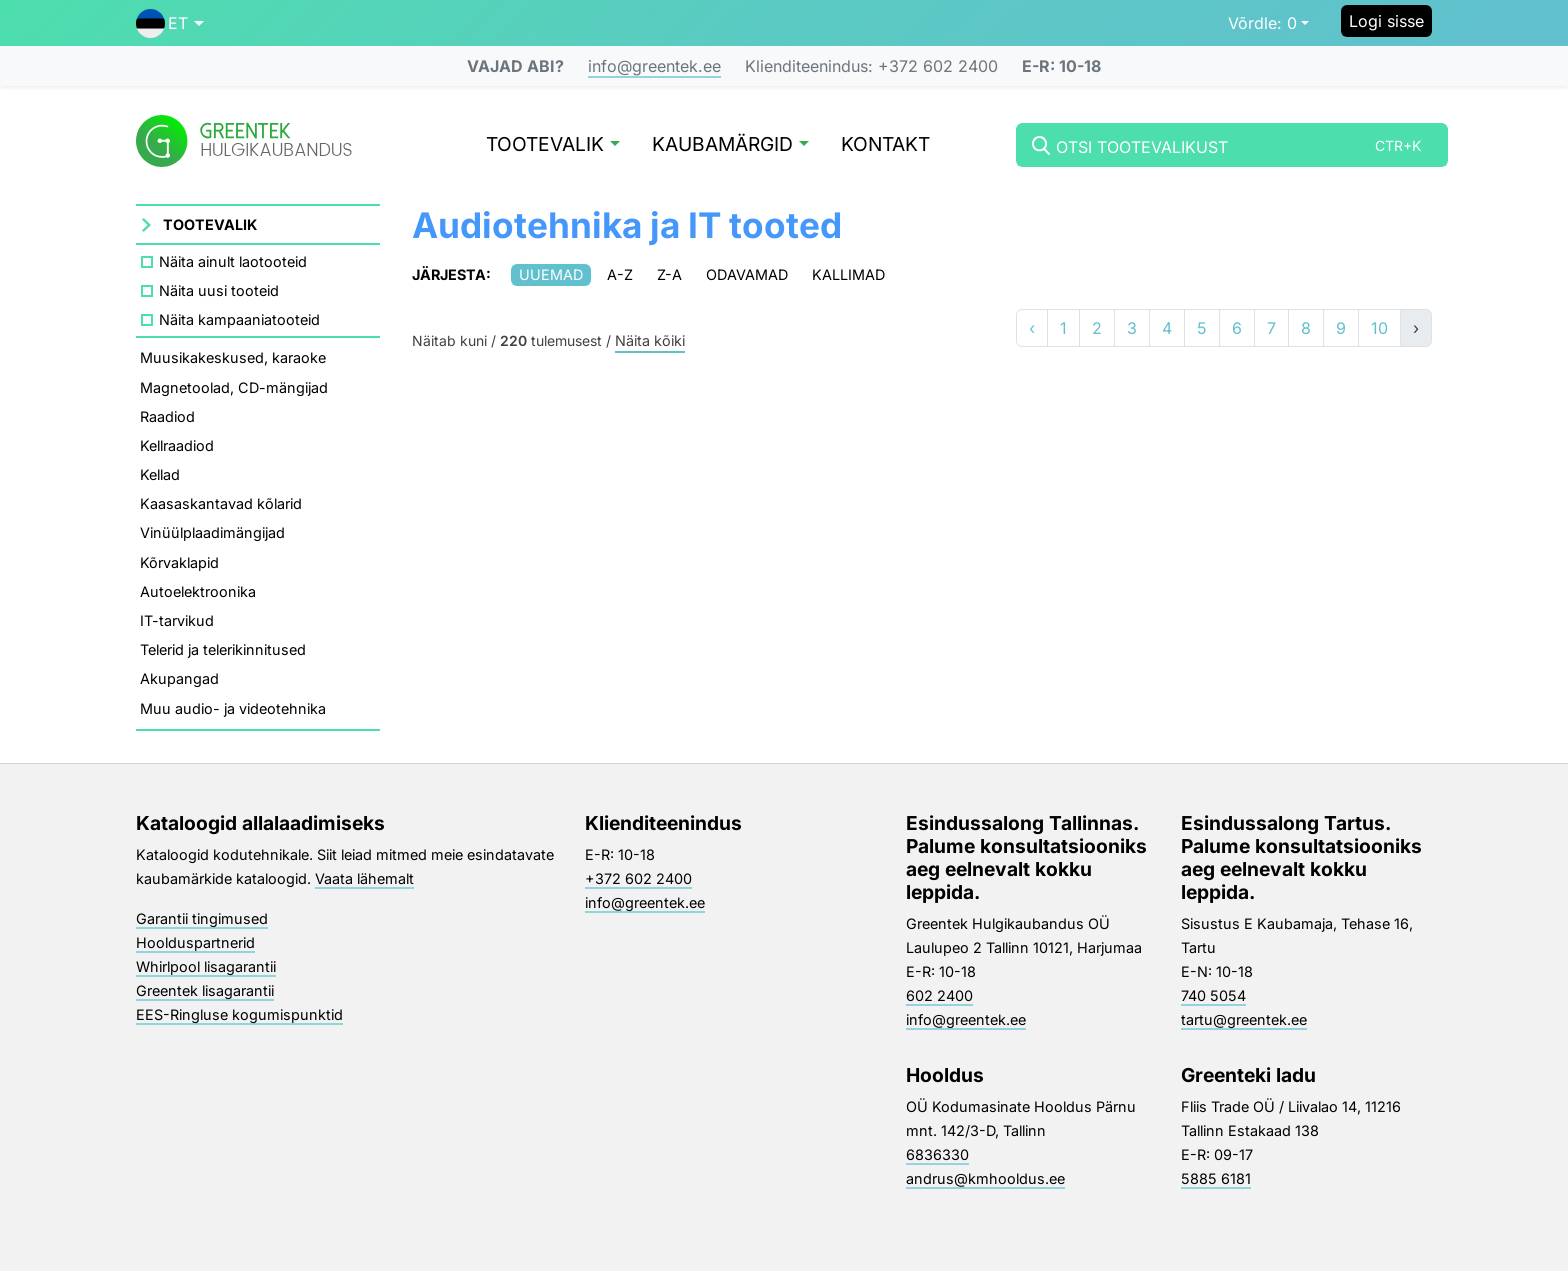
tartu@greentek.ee (1244, 1019)
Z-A (669, 274)
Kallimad (848, 274)
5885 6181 (1216, 1178)
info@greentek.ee (654, 66)
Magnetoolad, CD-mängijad (234, 387)
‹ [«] (1032, 328)
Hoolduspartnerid (195, 942)
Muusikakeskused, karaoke (233, 357)
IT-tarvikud (177, 620)
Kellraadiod (177, 445)
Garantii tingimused (202, 918)
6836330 (937, 1154)
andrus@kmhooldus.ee (985, 1178)
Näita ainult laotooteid (233, 261)
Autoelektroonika (198, 591)
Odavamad (747, 274)
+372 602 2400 (638, 878)
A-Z (620, 274)
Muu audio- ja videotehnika (233, 708)
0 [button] (1262, 23)
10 (1379, 328)
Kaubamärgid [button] (730, 145)
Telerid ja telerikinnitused (223, 649)
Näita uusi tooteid (219, 290)
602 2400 (939, 995)
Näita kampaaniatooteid (239, 319)
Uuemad (551, 274)
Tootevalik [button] (553, 145)
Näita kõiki (650, 341)
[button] (170, 23)
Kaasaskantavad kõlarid (221, 503)
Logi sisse (1386, 21)
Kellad (160, 474)
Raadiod (167, 416)
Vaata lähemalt (364, 878)
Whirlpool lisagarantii (206, 966)
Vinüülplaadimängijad (212, 532)
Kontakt (885, 145)
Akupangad (179, 678)
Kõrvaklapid (179, 562)
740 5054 (1213, 995)
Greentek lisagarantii (205, 990)
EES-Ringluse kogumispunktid (239, 1014)
